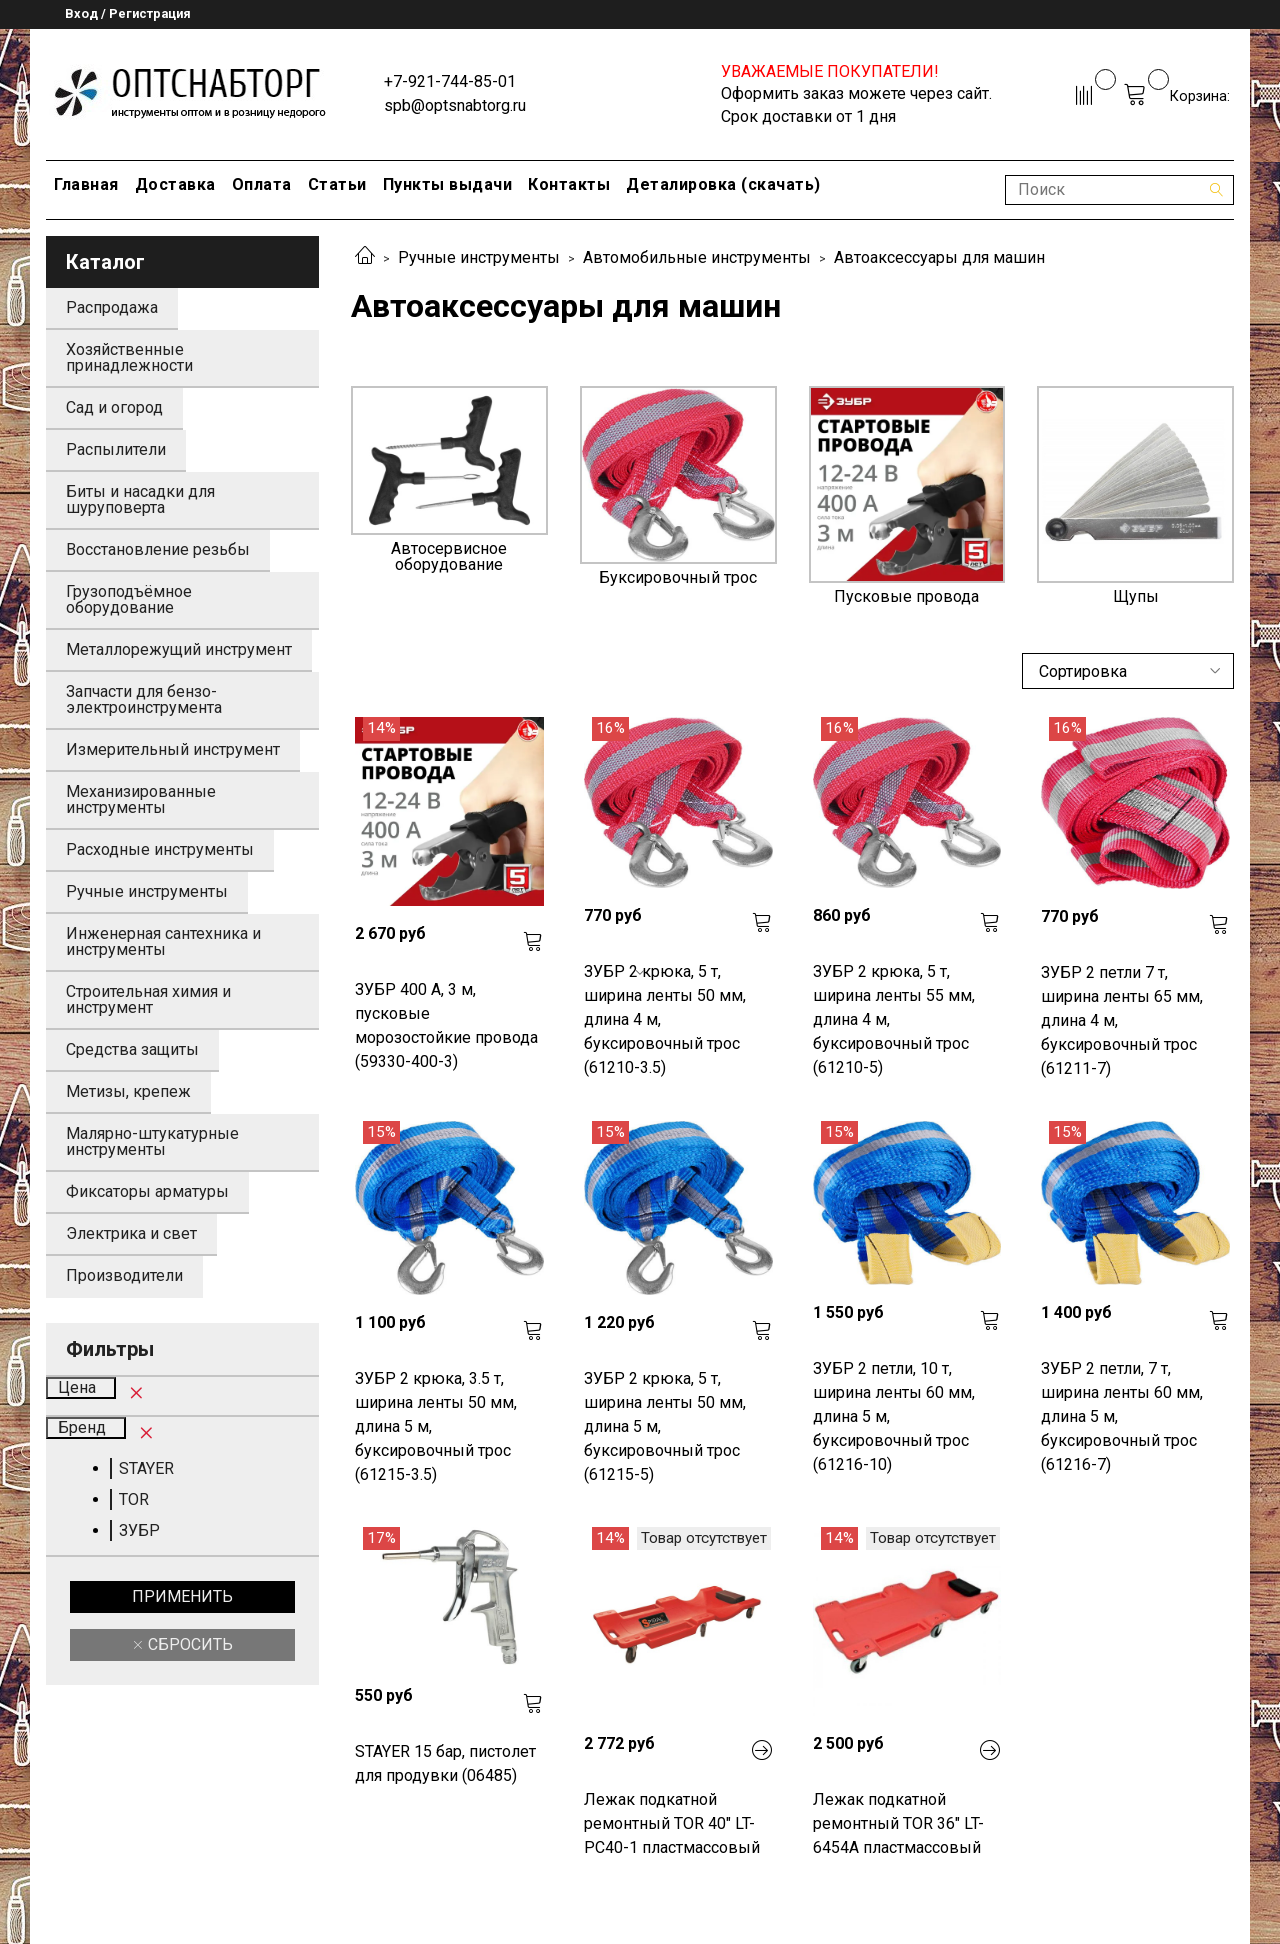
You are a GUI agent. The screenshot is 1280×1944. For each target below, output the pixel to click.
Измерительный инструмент (173, 749)
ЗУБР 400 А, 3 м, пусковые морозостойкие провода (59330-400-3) (446, 1025)
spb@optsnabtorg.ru (455, 105)
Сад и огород (114, 407)
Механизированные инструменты (141, 799)
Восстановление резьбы (158, 549)
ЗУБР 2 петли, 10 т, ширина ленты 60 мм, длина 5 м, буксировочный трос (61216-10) (894, 1416)
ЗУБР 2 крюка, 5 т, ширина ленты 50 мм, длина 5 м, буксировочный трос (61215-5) (665, 1426)
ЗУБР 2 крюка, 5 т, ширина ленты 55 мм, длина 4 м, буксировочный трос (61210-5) (894, 1019)
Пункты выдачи (448, 184)
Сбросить (188, 1644)
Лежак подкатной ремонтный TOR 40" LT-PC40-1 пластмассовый (672, 1823)
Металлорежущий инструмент (179, 649)
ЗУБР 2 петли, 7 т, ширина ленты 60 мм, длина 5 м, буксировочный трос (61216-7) (1122, 1416)
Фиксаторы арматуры (147, 1191)
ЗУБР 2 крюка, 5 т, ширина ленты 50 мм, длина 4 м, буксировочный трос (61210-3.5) (665, 1019)
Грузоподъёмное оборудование (129, 599)
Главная (86, 184)
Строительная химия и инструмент (148, 999)
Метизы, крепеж (128, 1091)
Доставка (175, 184)
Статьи (337, 184)
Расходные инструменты (160, 849)
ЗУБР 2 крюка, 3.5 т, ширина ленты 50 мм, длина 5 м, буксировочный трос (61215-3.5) (436, 1426)
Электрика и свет (131, 1233)
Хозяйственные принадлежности (129, 357)
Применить (182, 1596)
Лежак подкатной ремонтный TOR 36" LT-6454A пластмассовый (898, 1823)
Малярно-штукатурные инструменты (152, 1141)
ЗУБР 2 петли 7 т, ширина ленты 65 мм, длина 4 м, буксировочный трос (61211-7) (1122, 1020)
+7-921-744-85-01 (450, 81)
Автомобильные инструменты (697, 257)
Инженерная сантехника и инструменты (163, 941)
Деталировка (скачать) (723, 184)
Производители (124, 1275)
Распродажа (112, 307)
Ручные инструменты (479, 257)
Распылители (116, 449)
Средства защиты (132, 1049)
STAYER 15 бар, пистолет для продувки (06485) (445, 1763)
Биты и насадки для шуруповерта (140, 499)
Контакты (569, 184)
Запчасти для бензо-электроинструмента (144, 699)
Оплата (262, 184)
